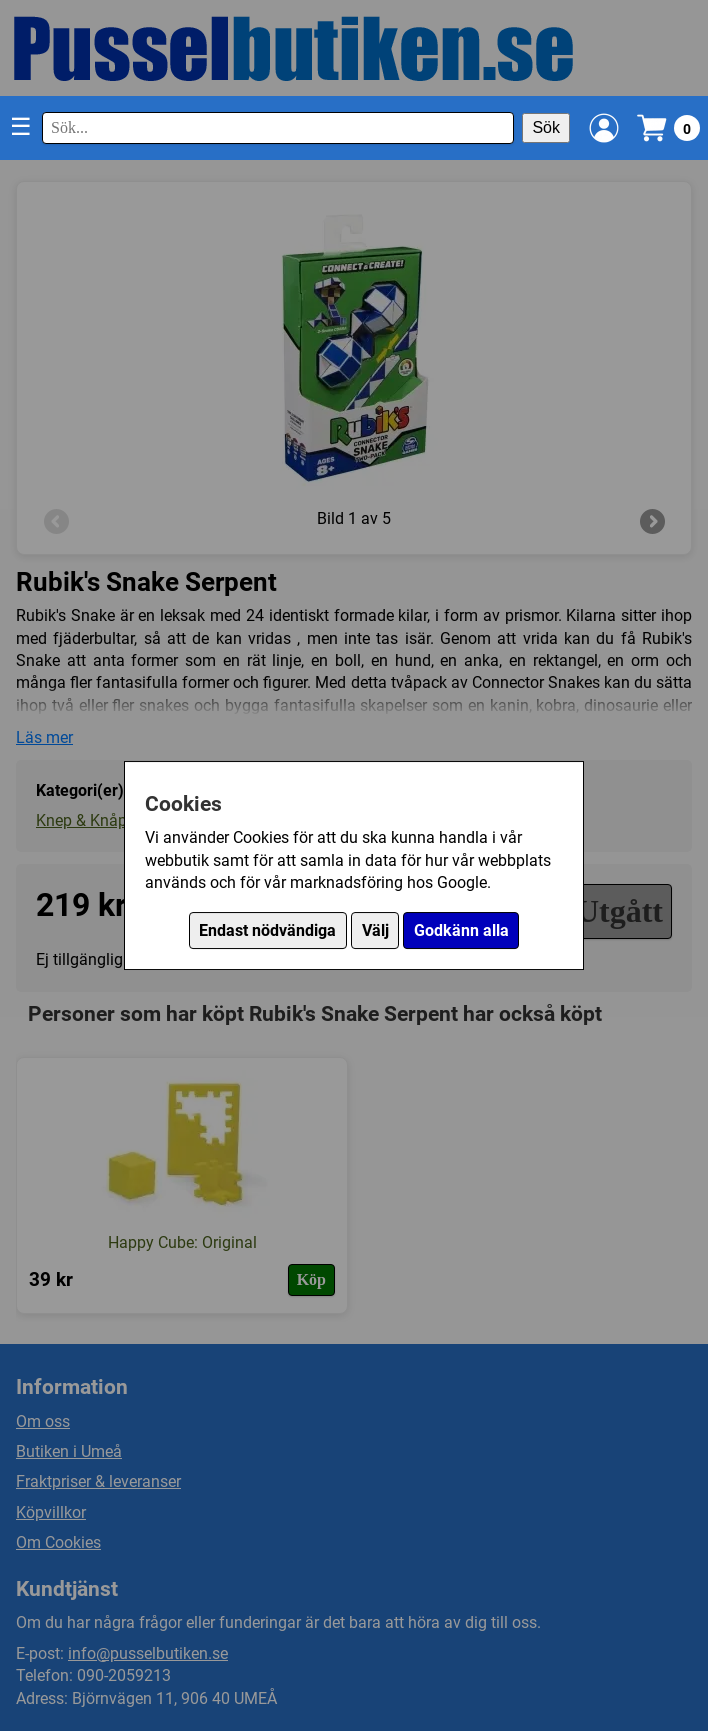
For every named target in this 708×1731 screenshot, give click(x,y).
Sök (546, 127)
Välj (375, 930)
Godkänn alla (461, 930)
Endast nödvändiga (267, 930)
